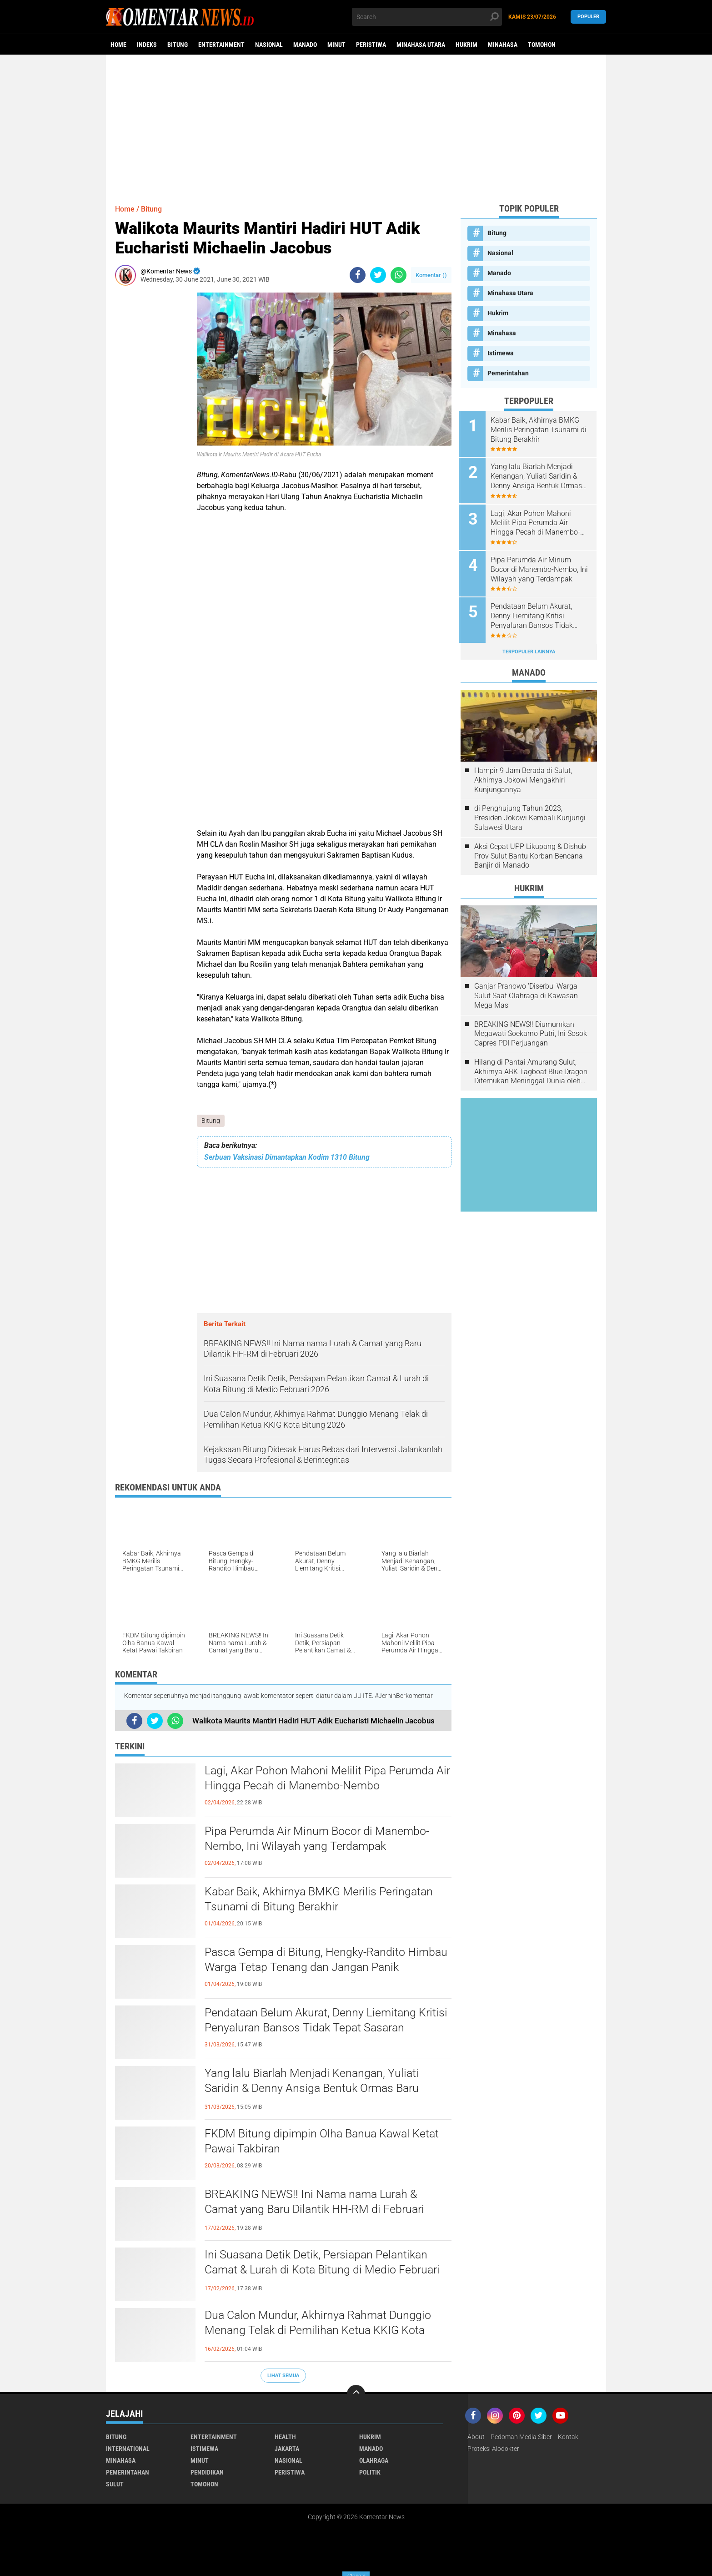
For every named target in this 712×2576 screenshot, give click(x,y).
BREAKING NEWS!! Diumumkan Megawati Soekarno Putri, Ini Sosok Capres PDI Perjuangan (530, 1031)
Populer (588, 17)
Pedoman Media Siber (521, 2437)
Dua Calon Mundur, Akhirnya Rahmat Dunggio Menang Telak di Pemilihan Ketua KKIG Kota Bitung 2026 (321, 2330)
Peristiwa (371, 44)
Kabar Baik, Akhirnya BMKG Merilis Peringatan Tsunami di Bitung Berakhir (323, 1899)
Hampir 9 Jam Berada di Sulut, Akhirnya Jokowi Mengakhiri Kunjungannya (523, 777)
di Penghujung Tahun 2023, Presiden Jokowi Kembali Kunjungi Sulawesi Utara (530, 815)
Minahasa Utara (420, 44)
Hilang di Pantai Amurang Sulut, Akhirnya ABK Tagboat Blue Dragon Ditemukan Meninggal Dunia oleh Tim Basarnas (530, 1069)
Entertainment (221, 44)
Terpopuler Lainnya (528, 649)
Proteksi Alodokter (493, 2449)
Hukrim (466, 44)
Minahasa (502, 44)
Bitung (177, 44)
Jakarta (287, 2449)
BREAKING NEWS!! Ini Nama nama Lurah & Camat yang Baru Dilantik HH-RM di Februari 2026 (318, 2209)
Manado (305, 44)
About (476, 2437)
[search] (427, 17)
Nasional (269, 44)
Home (118, 44)
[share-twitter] (378, 275)
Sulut (115, 2484)
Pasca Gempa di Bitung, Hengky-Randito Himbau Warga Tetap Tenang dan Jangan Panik (326, 1960)
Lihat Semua (283, 2376)
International (128, 2449)
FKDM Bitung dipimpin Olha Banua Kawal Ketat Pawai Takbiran (325, 2141)
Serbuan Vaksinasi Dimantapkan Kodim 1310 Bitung (287, 1157)
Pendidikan (207, 2472)
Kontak (568, 2437)
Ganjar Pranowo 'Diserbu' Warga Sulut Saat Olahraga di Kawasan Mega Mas (526, 992)
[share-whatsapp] (398, 275)
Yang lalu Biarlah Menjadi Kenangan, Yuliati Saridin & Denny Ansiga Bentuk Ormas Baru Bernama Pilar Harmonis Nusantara (315, 2088)
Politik (370, 2472)
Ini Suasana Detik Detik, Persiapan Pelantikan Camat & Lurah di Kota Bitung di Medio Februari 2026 (326, 2270)
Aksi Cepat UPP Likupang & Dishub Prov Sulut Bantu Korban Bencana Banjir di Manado (530, 853)
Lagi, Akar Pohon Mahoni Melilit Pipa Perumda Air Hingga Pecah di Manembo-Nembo (323, 1778)
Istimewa (500, 353)
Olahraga (373, 2461)
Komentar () (431, 275)
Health (285, 2437)
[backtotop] (356, 2394)
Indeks (147, 44)
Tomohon (542, 44)
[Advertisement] (356, 125)
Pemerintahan (508, 373)
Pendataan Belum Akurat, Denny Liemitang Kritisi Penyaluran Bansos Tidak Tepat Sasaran (323, 2020)
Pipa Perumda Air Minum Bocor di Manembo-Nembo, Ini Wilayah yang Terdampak (321, 1839)
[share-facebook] (358, 275)
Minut (336, 44)
